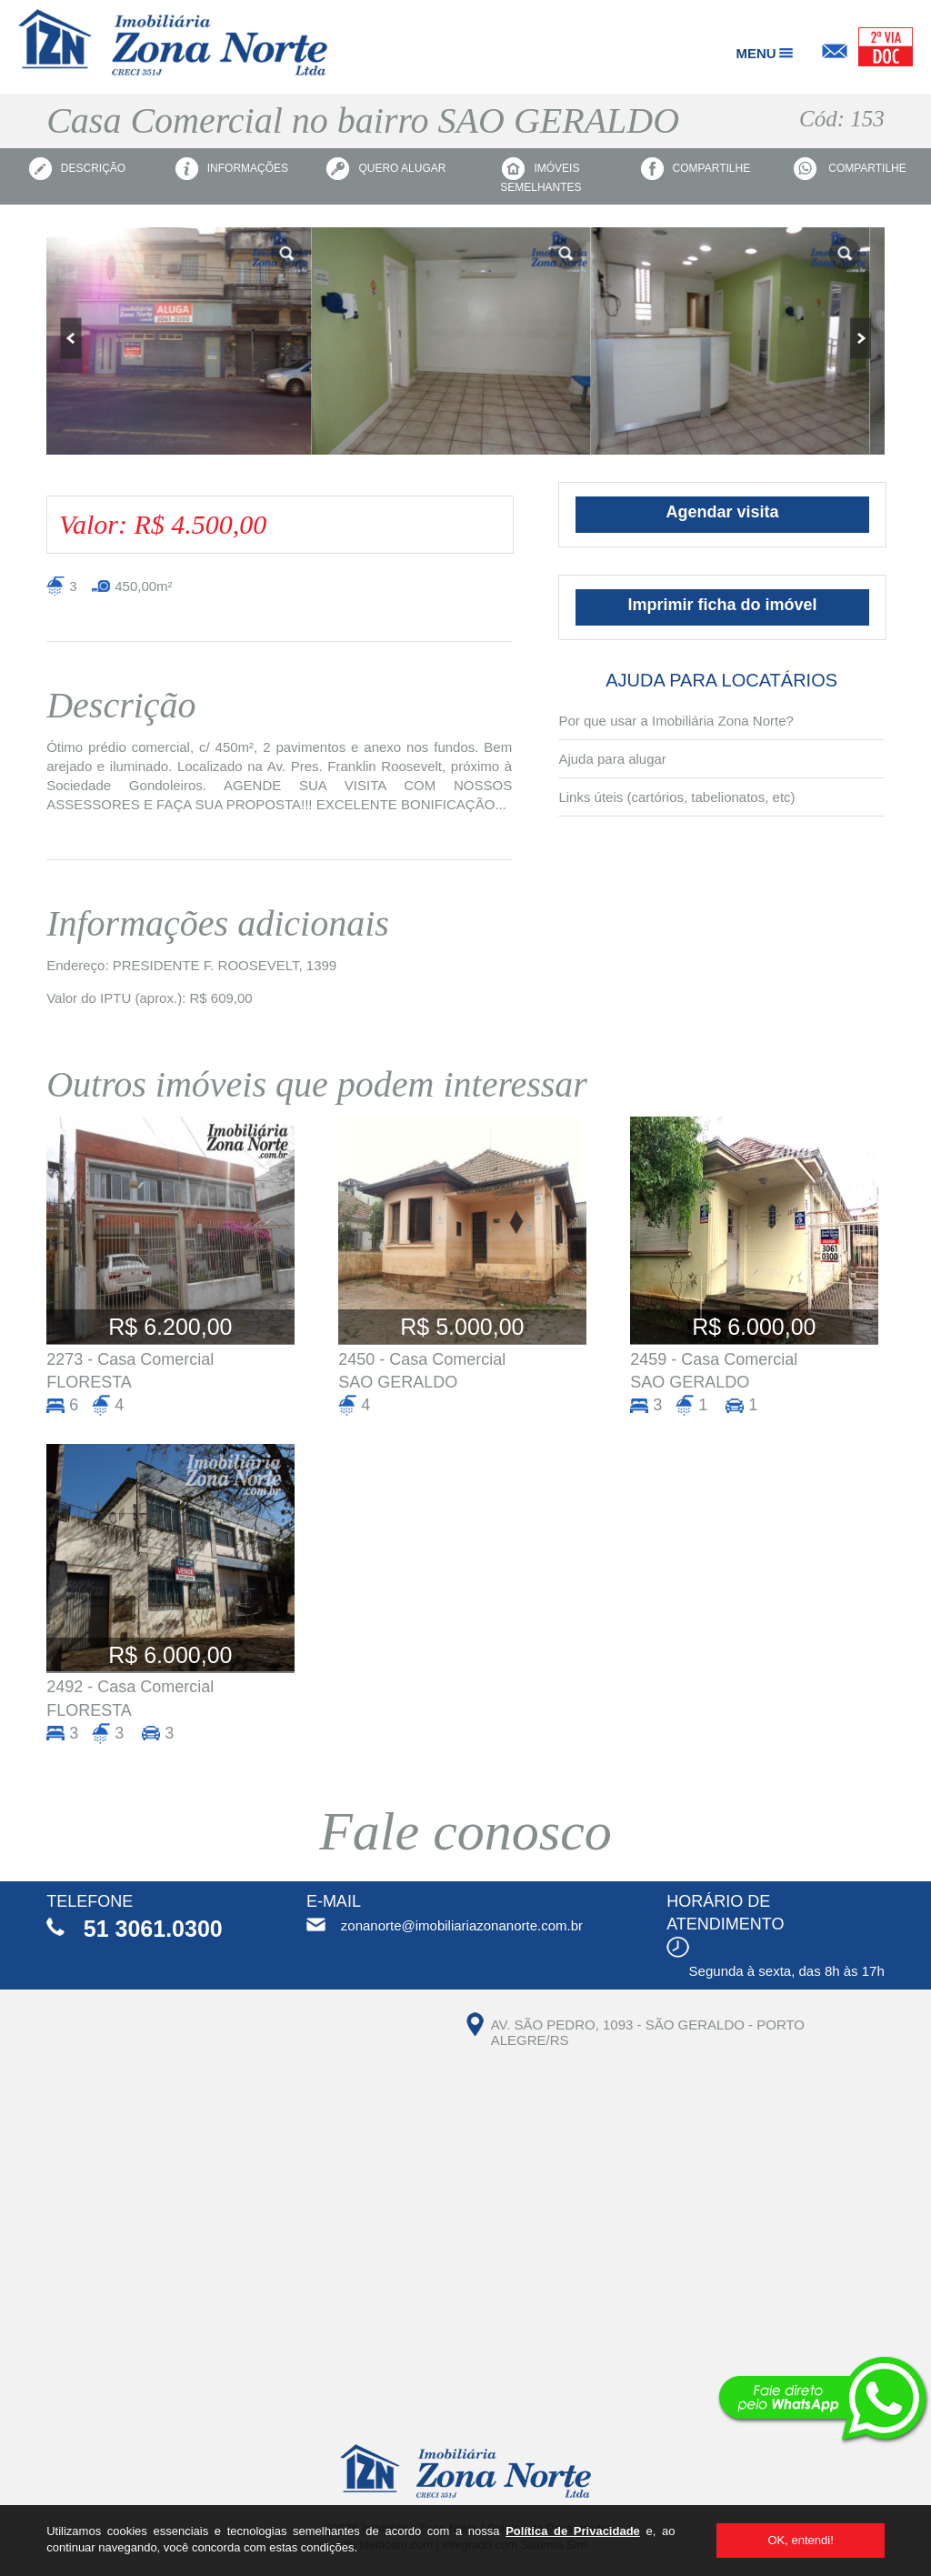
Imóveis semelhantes (540, 175)
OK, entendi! (800, 2540)
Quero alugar (385, 168)
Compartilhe (696, 168)
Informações (231, 168)
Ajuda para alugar (612, 759)
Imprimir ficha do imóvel (722, 605)
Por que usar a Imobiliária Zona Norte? (675, 720)
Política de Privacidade (573, 2531)
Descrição (77, 168)
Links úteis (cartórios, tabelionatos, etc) (676, 797)
